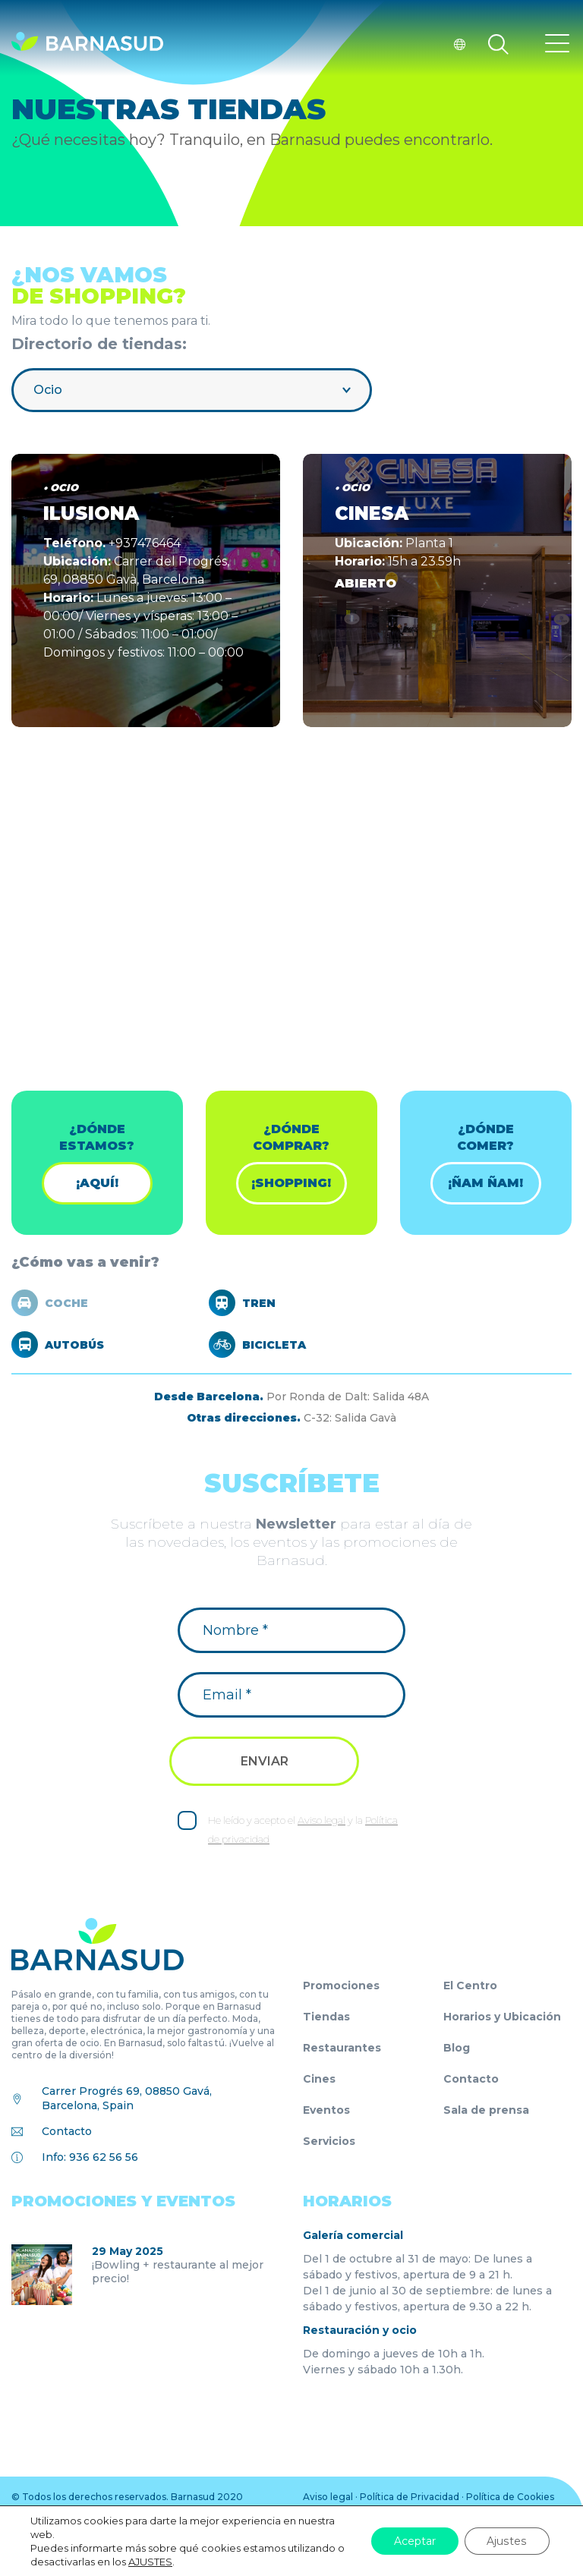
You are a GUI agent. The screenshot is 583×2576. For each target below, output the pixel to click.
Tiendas (326, 2016)
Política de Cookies (510, 2496)
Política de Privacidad (409, 2496)
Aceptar (415, 2541)
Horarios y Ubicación (502, 2016)
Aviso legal (321, 1820)
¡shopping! (291, 1183)
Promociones (341, 1985)
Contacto (67, 2131)
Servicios (329, 2141)
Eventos (326, 2110)
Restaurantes (342, 2048)
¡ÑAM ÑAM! (485, 1183)
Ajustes (507, 2541)
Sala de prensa (486, 2110)
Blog (456, 2048)
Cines (319, 2079)
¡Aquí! (97, 1183)
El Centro (470, 1985)
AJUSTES (150, 2562)
